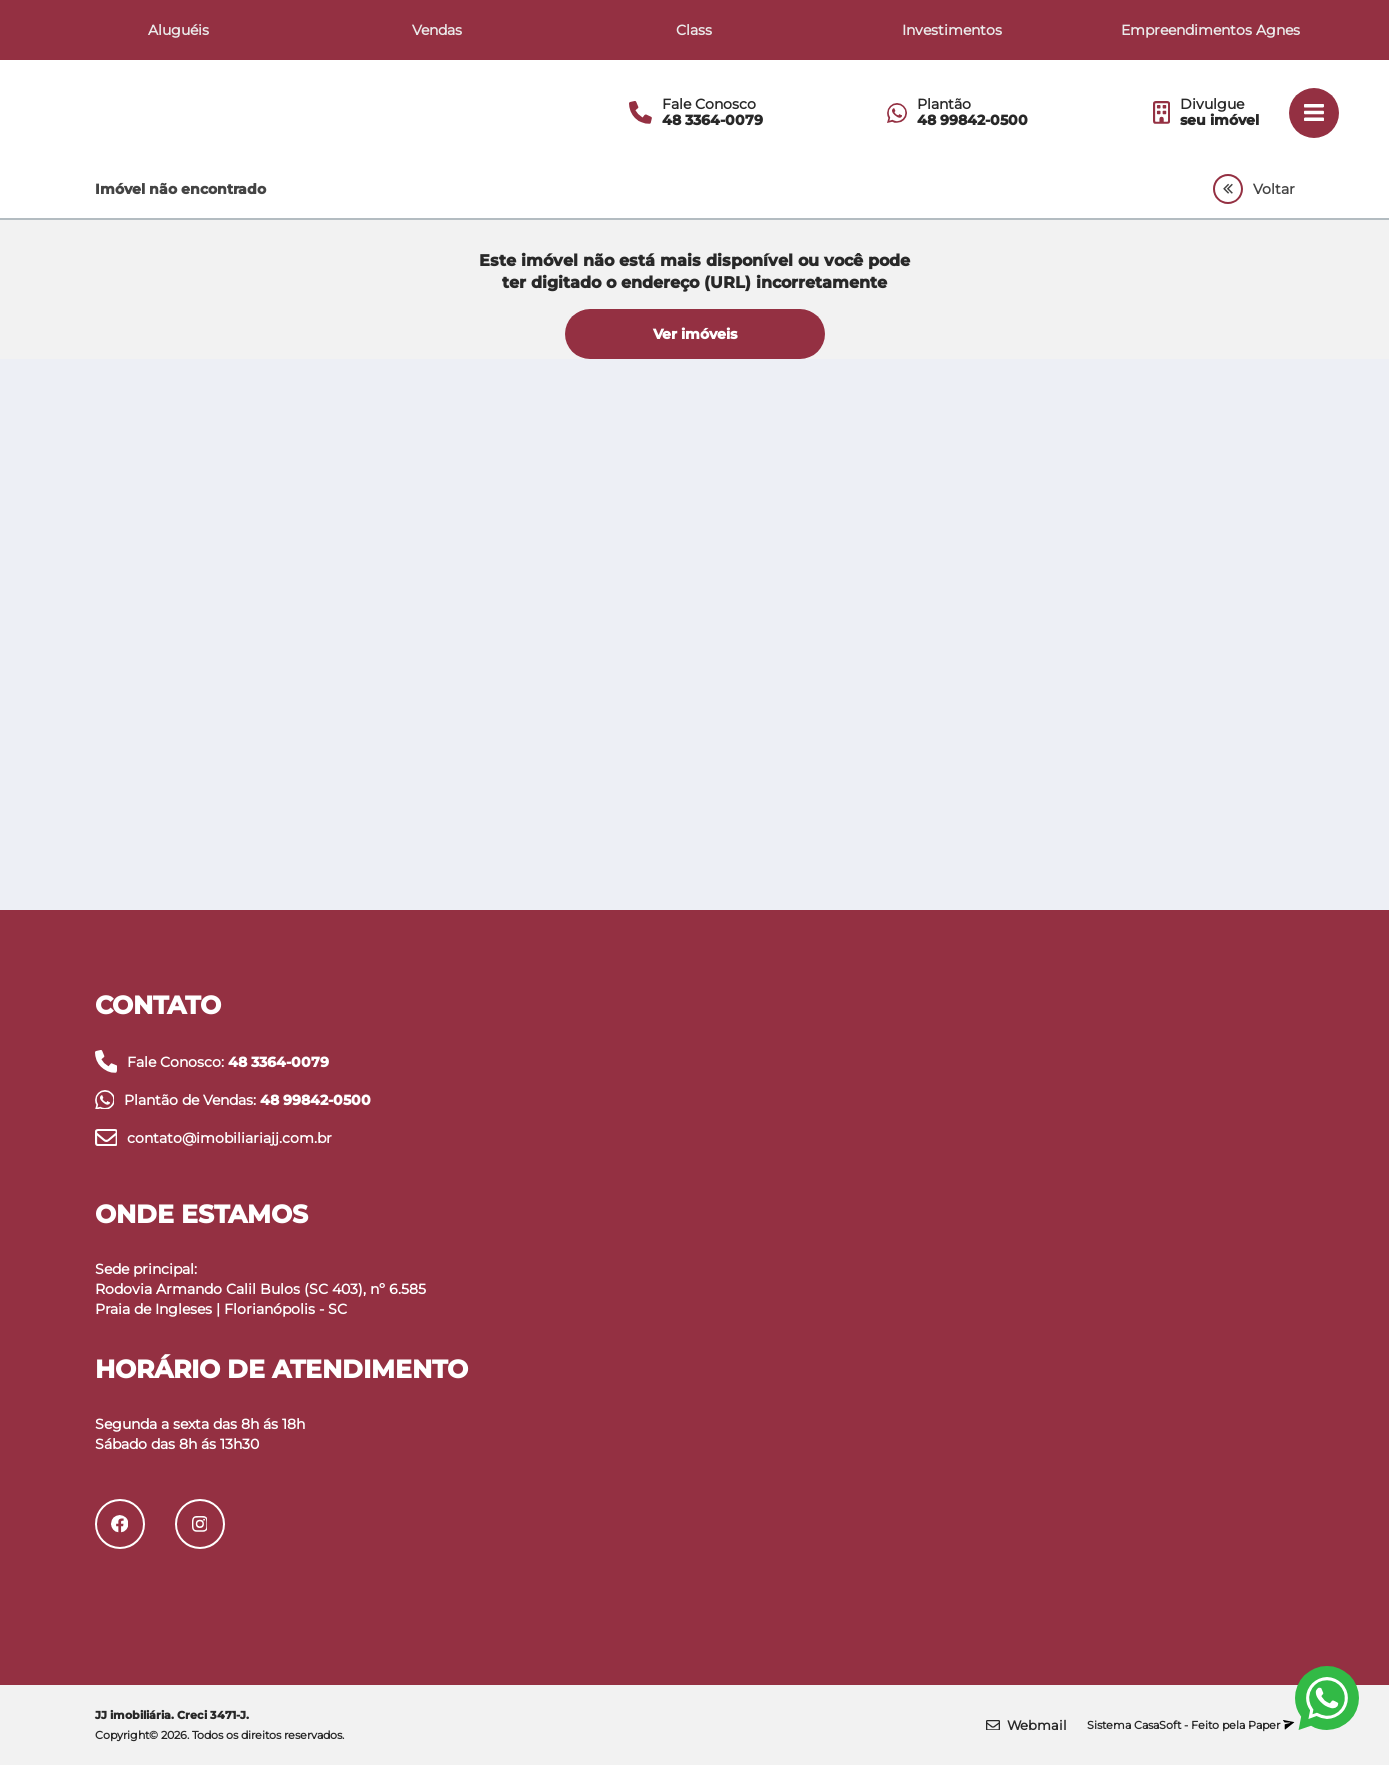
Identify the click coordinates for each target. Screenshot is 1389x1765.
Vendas (437, 30)
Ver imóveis (695, 334)
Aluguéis (178, 30)
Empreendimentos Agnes (1210, 30)
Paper (1271, 1725)
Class (694, 30)
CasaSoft (1157, 1725)
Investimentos (952, 30)
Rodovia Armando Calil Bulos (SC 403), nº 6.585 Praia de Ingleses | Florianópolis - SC (260, 1299)
